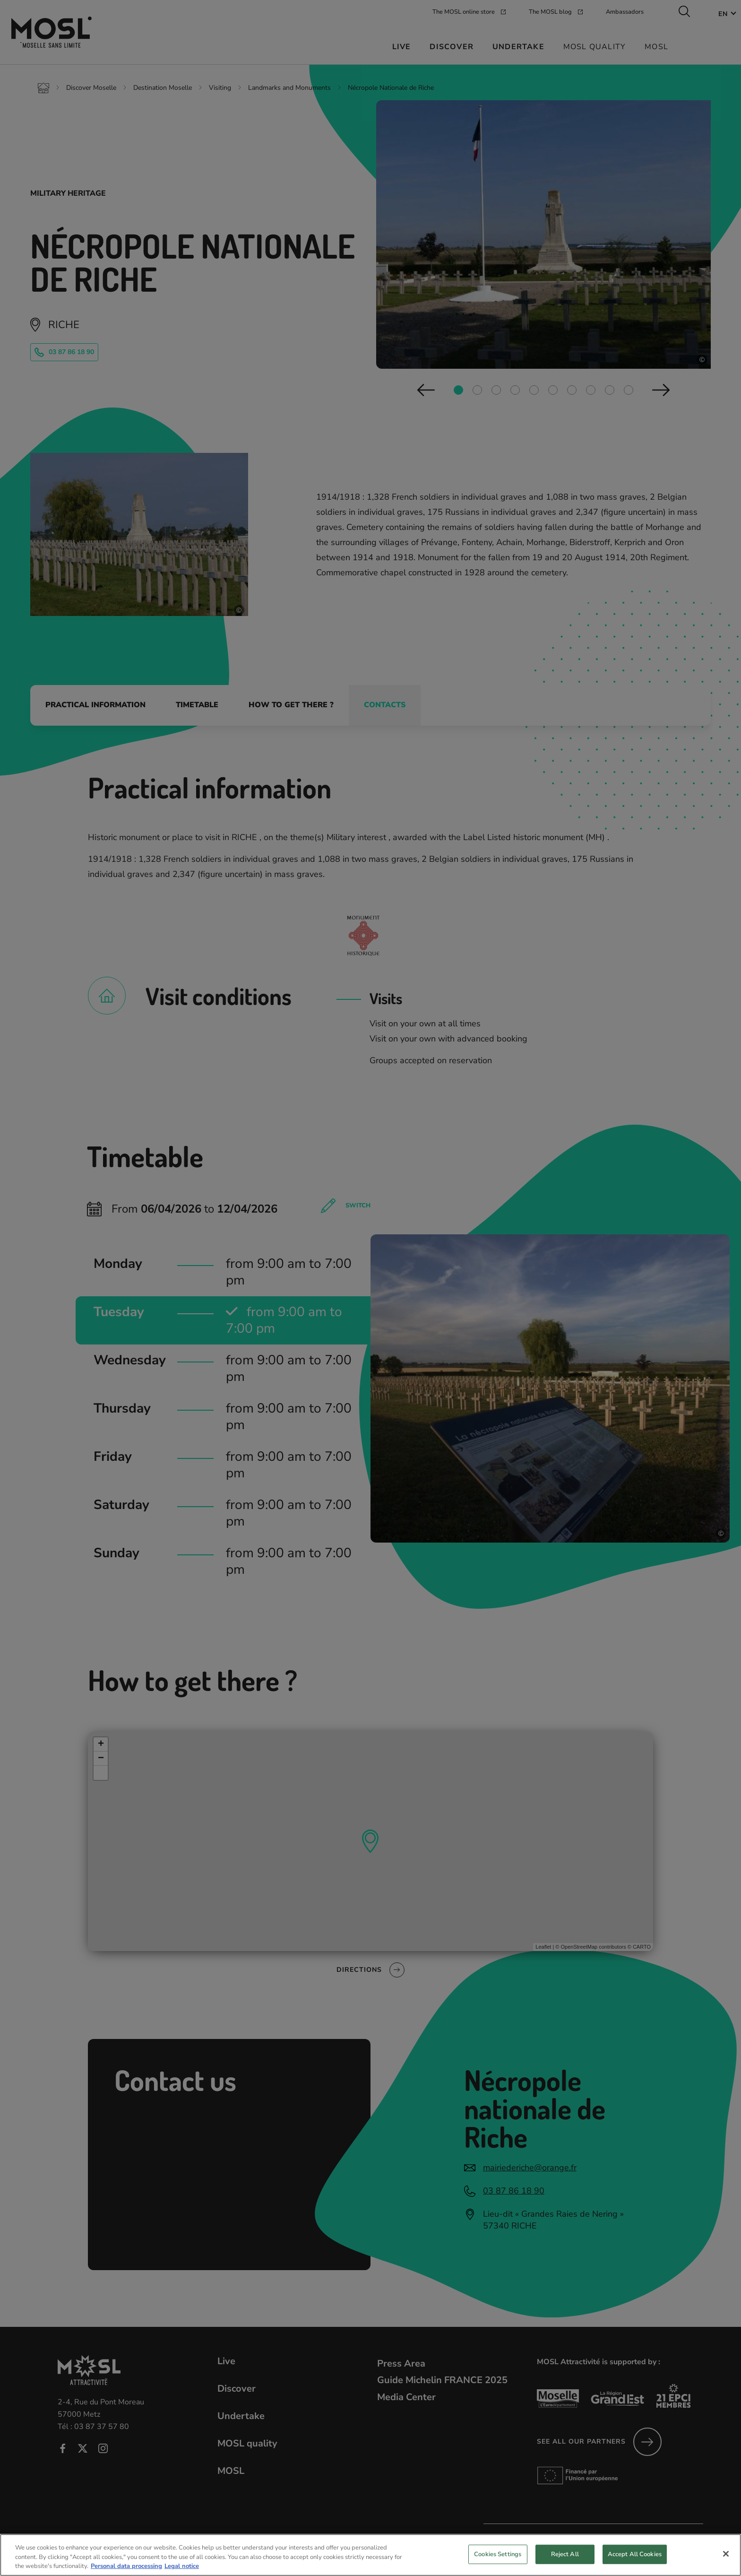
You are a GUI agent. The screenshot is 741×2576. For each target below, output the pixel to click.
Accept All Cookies (635, 2554)
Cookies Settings (497, 2554)
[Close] (725, 2553)
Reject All (565, 2554)
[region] (370, 2555)
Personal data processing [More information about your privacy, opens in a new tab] (126, 2566)
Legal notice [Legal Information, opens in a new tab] (181, 2566)
